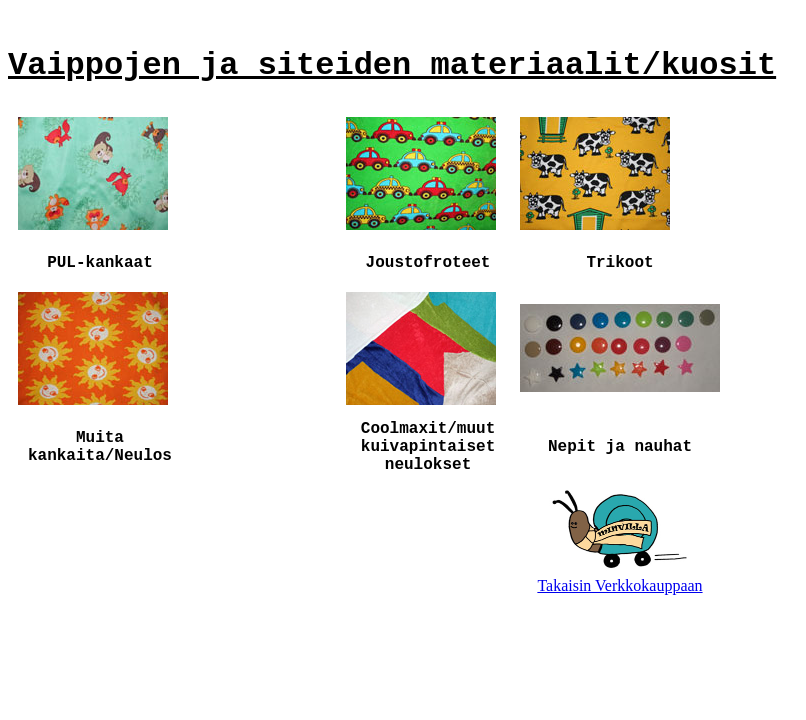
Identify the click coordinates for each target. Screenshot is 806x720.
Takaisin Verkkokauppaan (619, 585)
